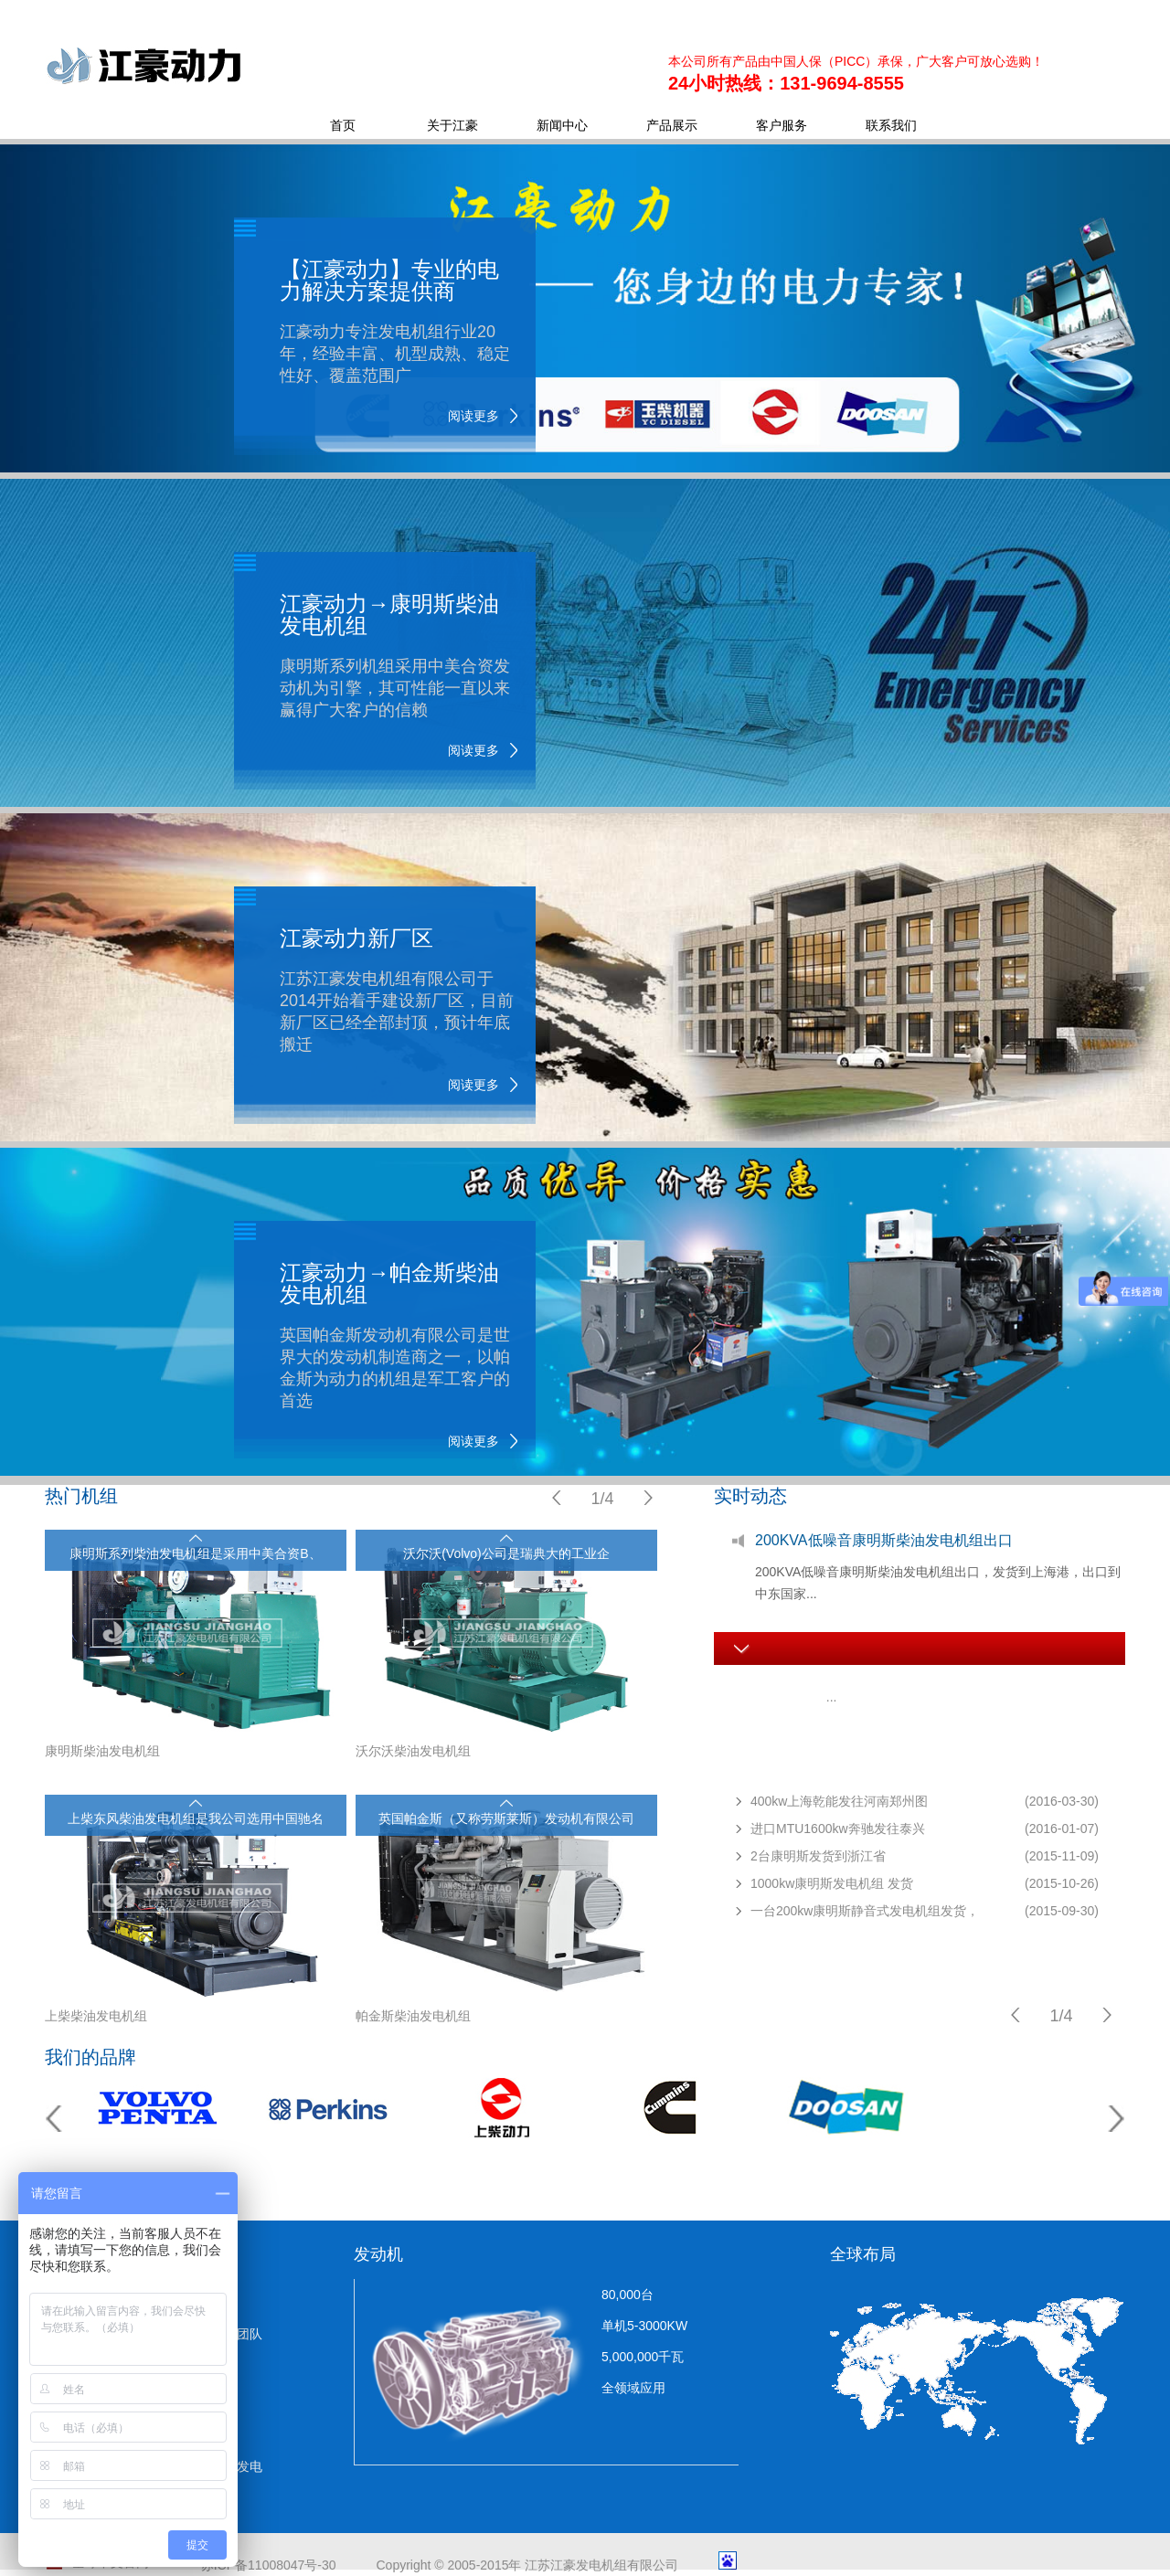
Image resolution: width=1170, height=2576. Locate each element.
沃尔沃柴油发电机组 (413, 1751)
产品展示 (671, 125)
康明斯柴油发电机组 (102, 1751)
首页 (343, 125)
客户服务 (781, 125)
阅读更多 (473, 415)
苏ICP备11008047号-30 (268, 2565)
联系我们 (891, 125)
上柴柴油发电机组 (96, 2016)
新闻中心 (562, 125)
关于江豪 (452, 125)
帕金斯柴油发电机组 (413, 2016)
